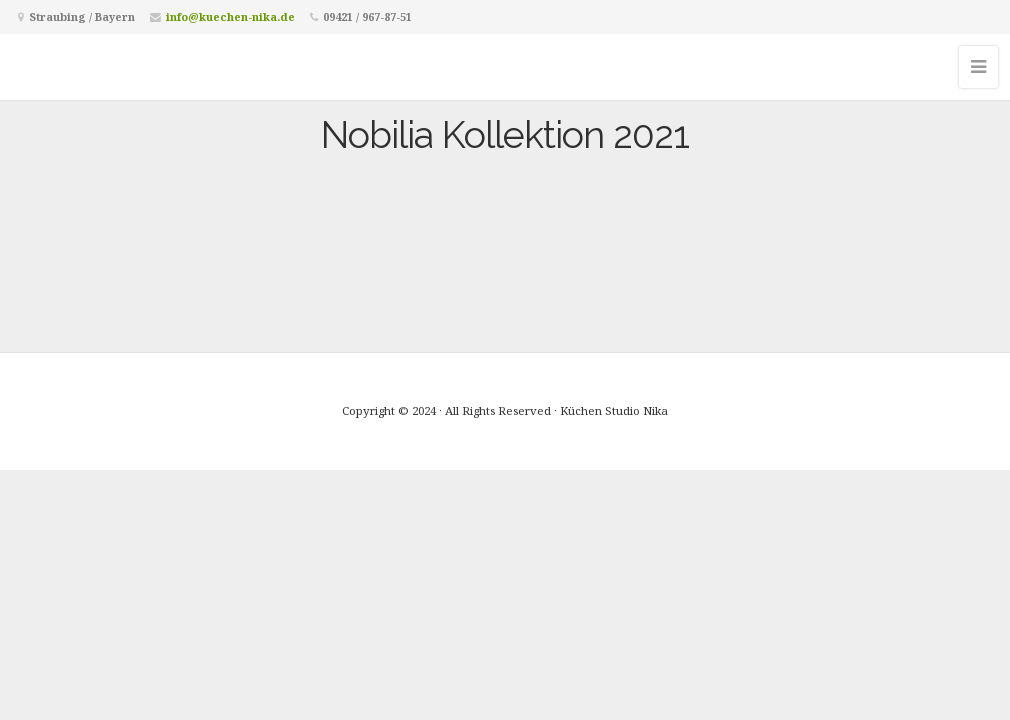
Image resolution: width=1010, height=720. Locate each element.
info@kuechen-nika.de (230, 16)
